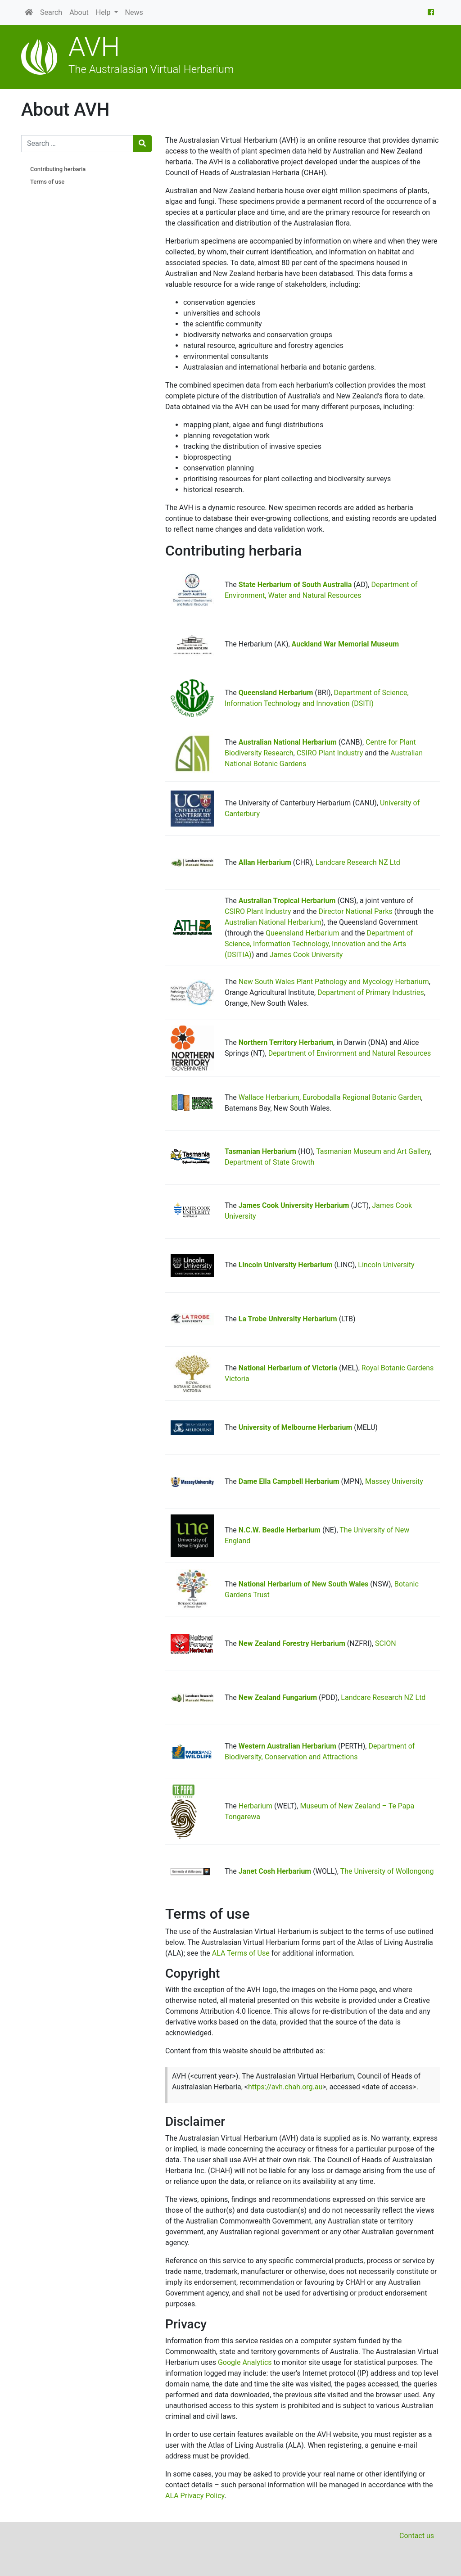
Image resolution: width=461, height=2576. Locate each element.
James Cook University (306, 954)
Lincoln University (386, 1265)
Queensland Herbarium (302, 933)
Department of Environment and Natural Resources (349, 1053)
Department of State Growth (269, 1162)
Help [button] (104, 12)
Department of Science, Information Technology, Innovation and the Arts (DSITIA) (319, 944)
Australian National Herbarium (273, 922)
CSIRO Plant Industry (330, 753)
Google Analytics (245, 2362)
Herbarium (255, 1806)
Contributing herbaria (58, 169)
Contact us (416, 2535)
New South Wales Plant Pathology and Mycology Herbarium (334, 981)
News (134, 12)
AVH (94, 47)
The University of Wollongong (387, 1871)
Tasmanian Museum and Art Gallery (373, 1151)
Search (51, 12)
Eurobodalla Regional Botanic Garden (362, 1097)
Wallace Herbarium (269, 1097)
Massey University (394, 1481)
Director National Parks (355, 911)
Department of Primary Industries (370, 992)
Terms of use (47, 181)
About (79, 12)
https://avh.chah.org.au (285, 2087)
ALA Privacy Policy (194, 2495)
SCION (385, 1643)
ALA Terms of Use (241, 1953)
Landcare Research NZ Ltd (358, 862)
